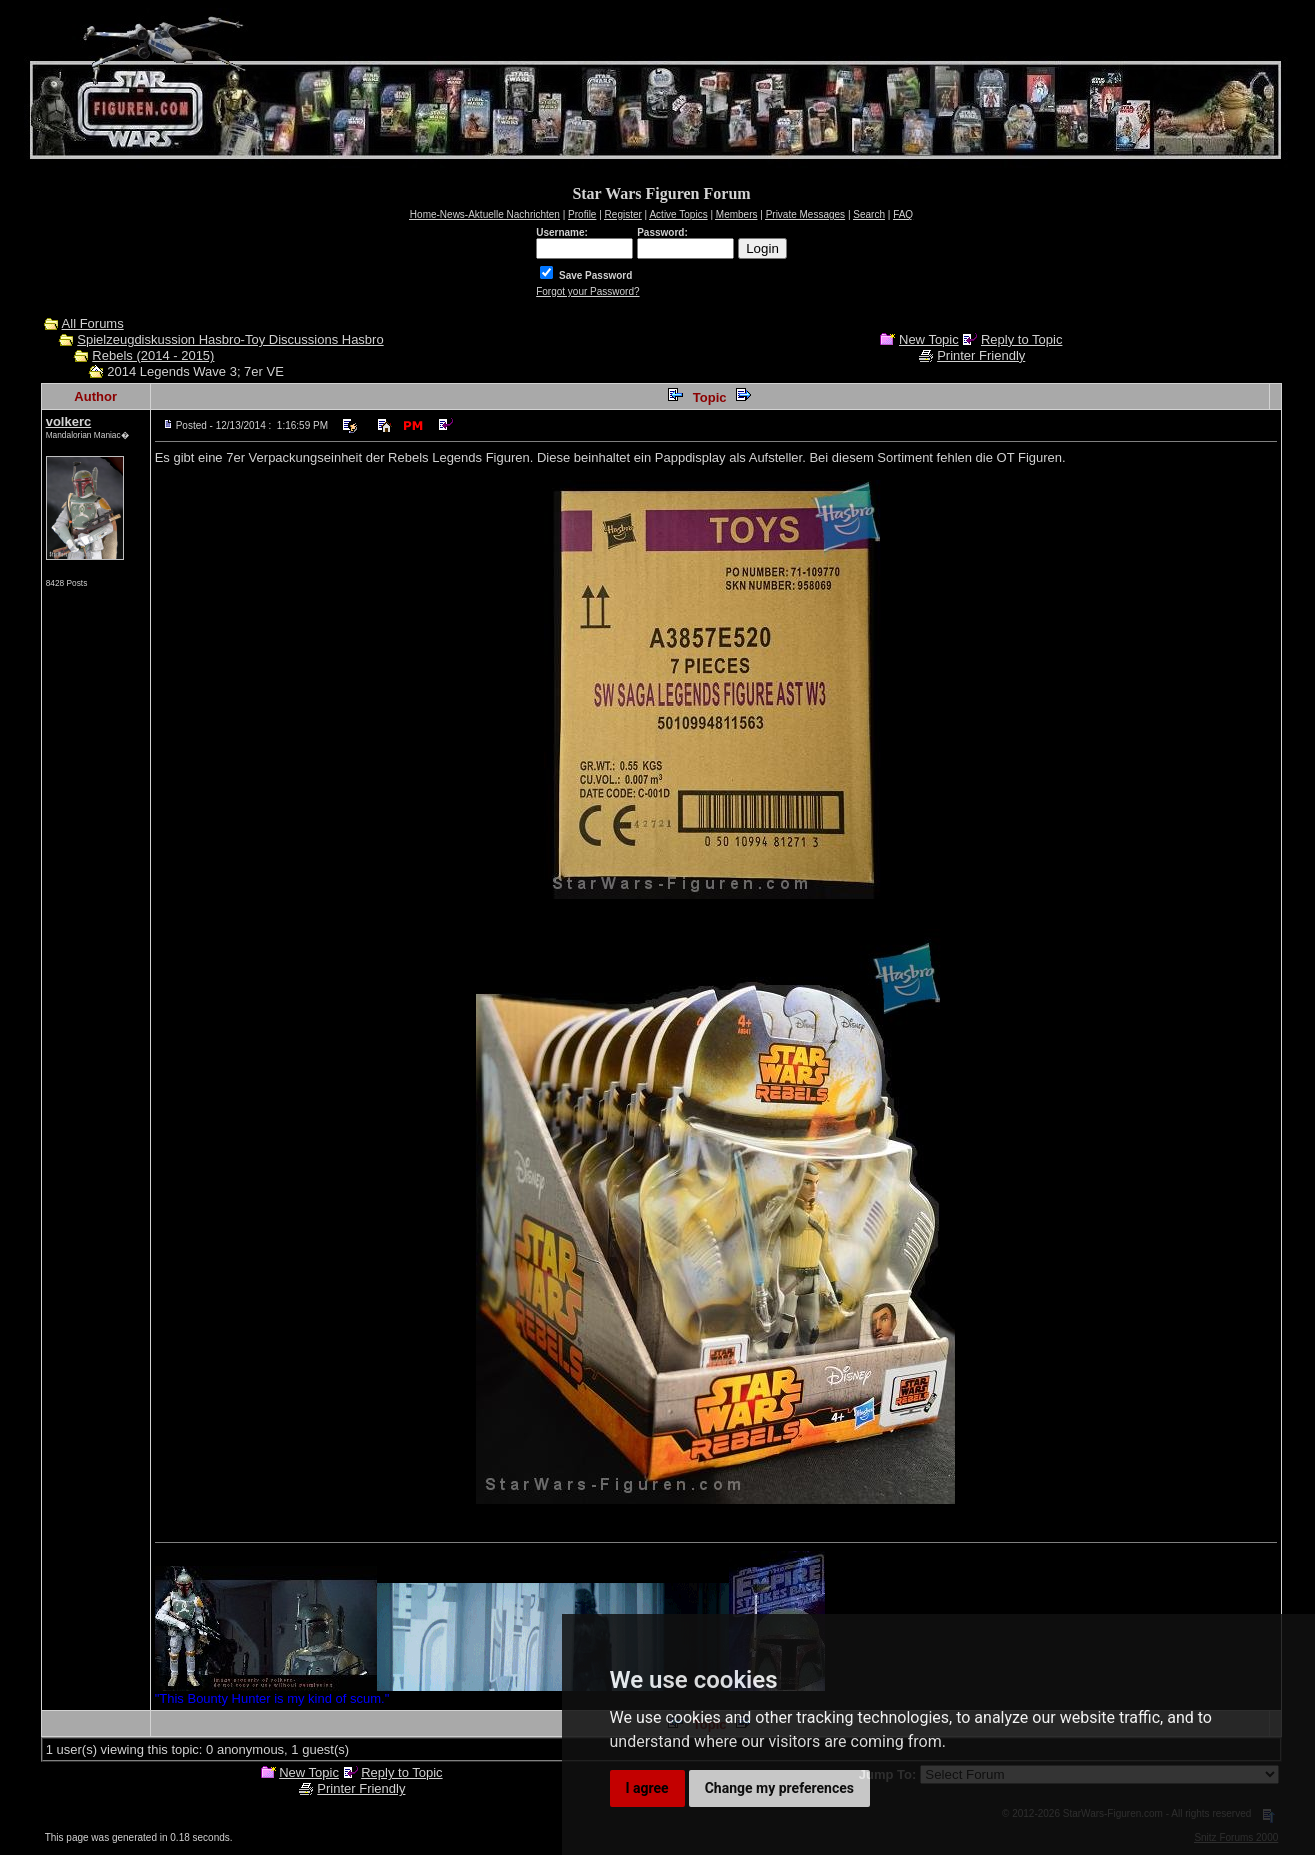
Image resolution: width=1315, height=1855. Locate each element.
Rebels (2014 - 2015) (153, 355)
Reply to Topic (1021, 339)
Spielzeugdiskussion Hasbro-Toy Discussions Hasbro (230, 339)
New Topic (929, 339)
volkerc (69, 421)
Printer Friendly (981, 355)
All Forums (93, 323)
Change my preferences (779, 1788)
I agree (647, 1788)
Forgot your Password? (587, 291)
